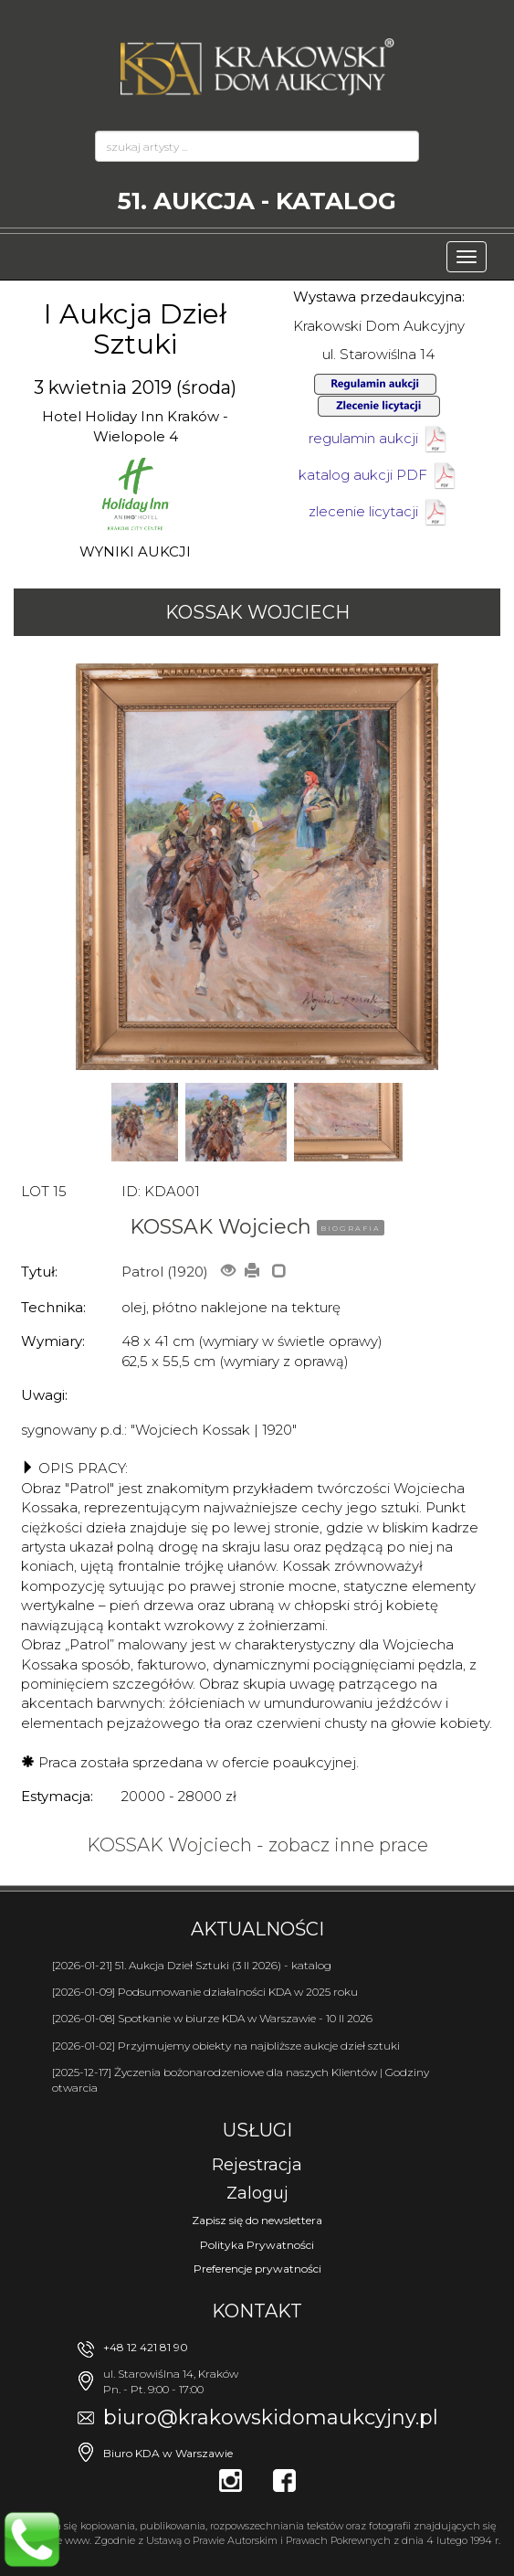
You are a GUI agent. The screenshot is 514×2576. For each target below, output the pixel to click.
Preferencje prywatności (257, 2268)
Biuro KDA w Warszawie (168, 2453)
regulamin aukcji (379, 438)
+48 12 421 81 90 (145, 2347)
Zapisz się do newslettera (257, 2220)
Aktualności (257, 1929)
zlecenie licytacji (379, 511)
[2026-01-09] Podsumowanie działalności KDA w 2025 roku (205, 1991)
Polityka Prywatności (257, 2245)
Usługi (257, 2130)
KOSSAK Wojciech (257, 612)
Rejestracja (257, 2165)
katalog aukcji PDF (378, 474)
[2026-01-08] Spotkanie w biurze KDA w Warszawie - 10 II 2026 (212, 2018)
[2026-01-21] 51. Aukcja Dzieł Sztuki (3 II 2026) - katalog (191, 1965)
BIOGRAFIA (350, 1228)
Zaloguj (257, 2193)
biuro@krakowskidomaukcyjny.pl (270, 2417)
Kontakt (257, 2311)
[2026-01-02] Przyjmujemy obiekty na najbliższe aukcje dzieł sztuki (226, 2045)
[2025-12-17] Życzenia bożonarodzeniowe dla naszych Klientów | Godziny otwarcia (240, 2079)
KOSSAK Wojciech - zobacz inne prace (257, 1845)
